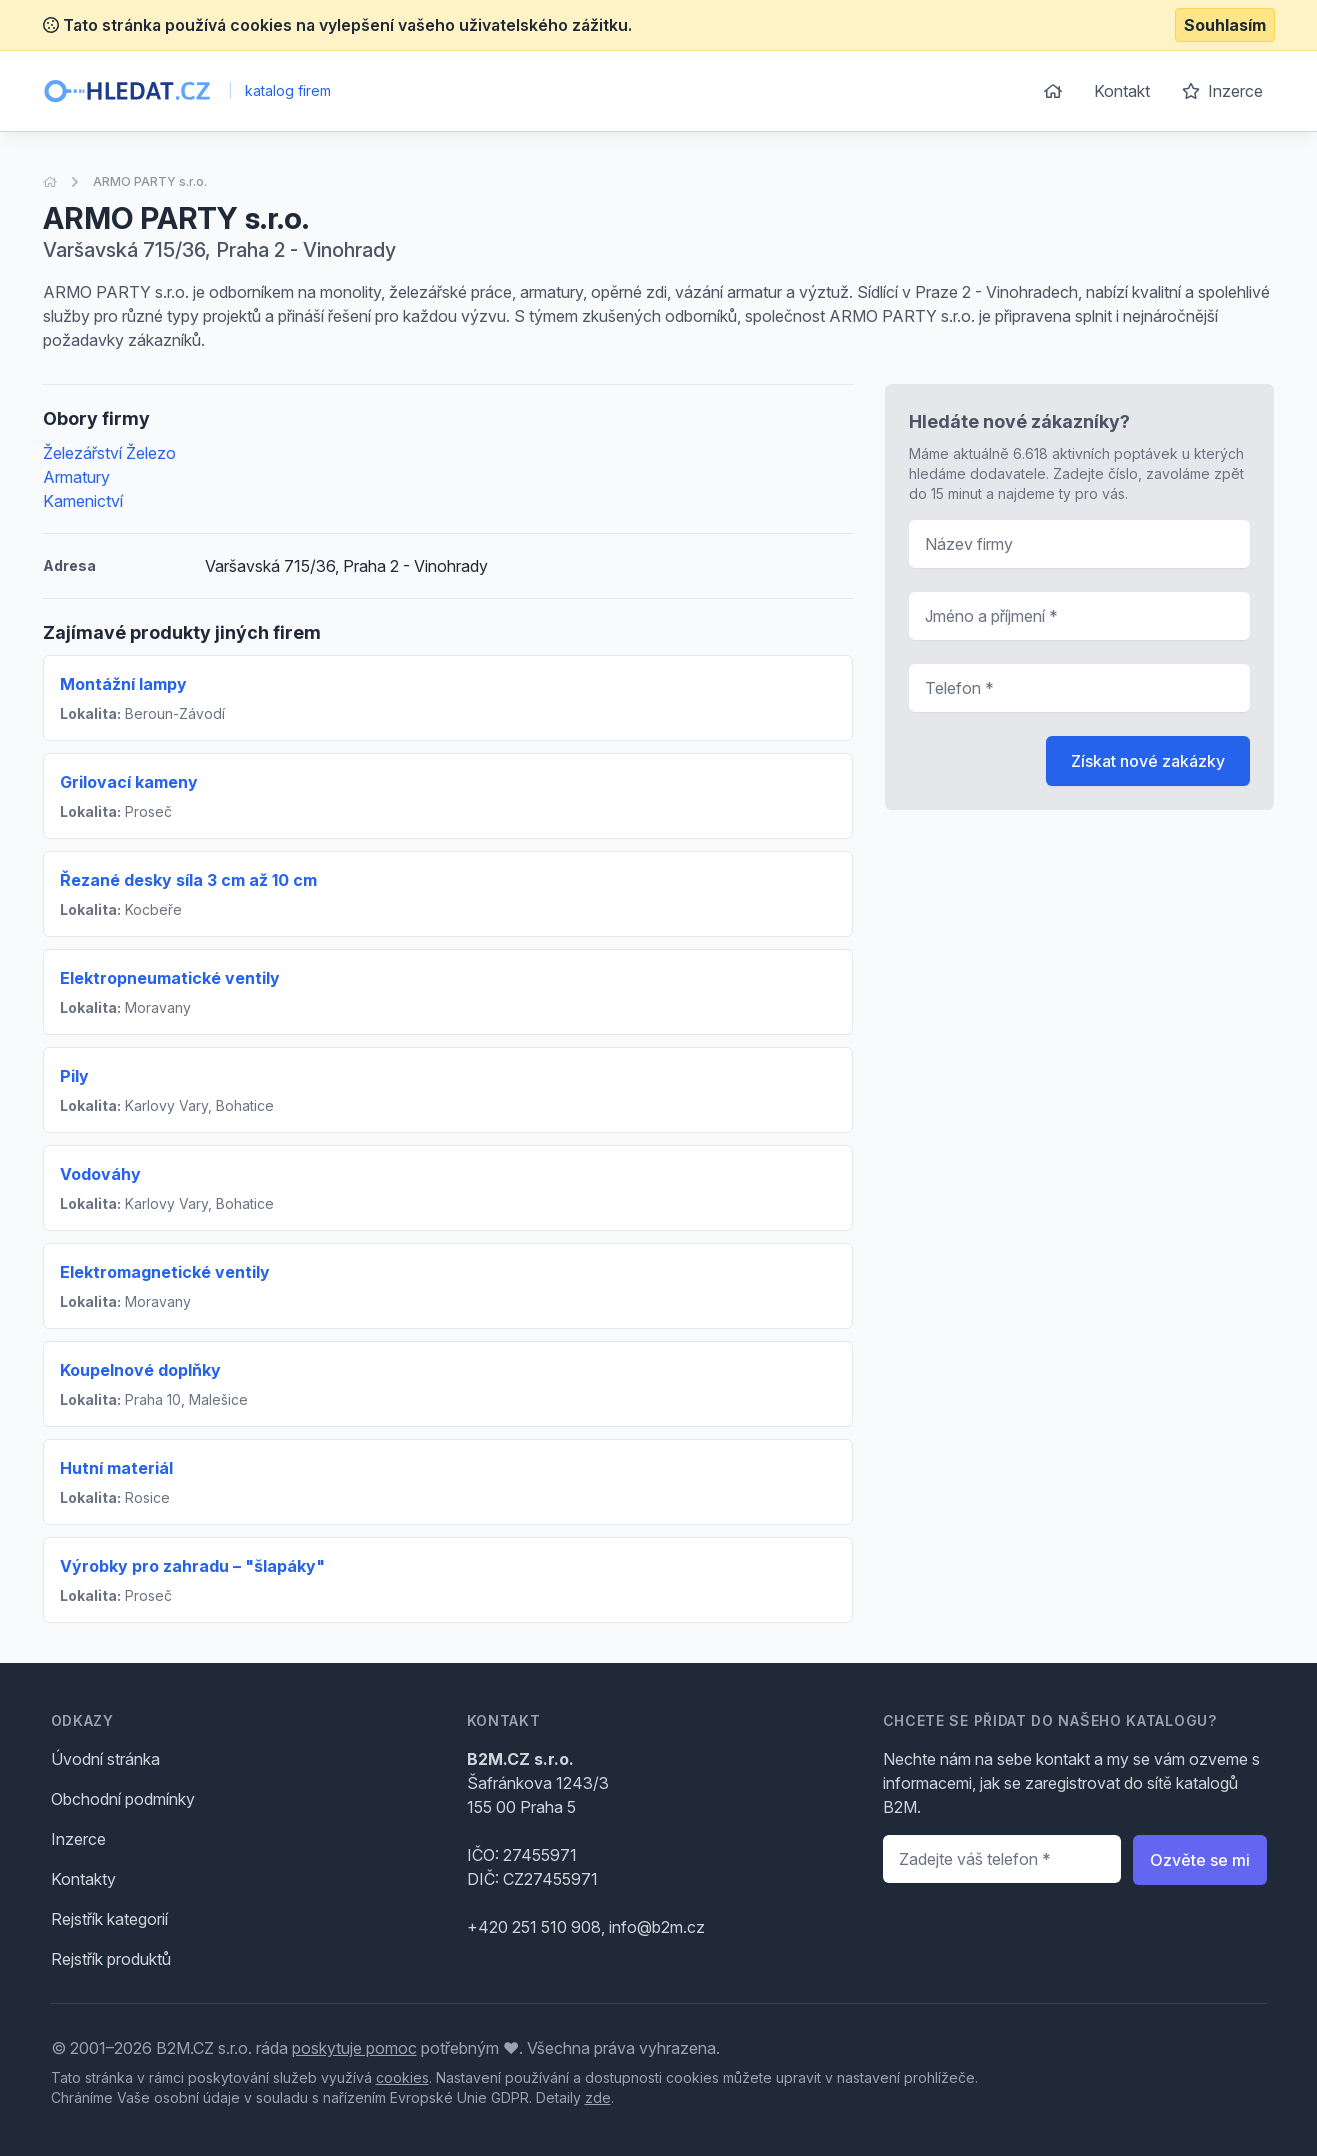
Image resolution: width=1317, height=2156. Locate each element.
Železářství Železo (109, 453)
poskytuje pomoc (354, 2048)
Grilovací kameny (129, 782)
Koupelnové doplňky (140, 1370)
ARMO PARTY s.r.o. (150, 181)
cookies (402, 2077)
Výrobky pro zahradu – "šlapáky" (192, 1566)
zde (598, 2097)
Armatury (76, 477)
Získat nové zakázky (1148, 761)
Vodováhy (100, 1174)
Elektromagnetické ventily (165, 1272)
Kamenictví (83, 501)
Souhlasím (1225, 25)
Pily (74, 1076)
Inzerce (1222, 91)
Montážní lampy (123, 684)
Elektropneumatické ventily (170, 978)
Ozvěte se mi (1200, 1860)
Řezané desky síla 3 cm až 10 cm (188, 880)
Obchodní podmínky (123, 1799)
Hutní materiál (116, 1468)
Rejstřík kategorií (109, 1919)
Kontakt (1122, 91)
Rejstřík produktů (111, 1959)
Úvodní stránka (105, 1759)
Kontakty (83, 1879)
